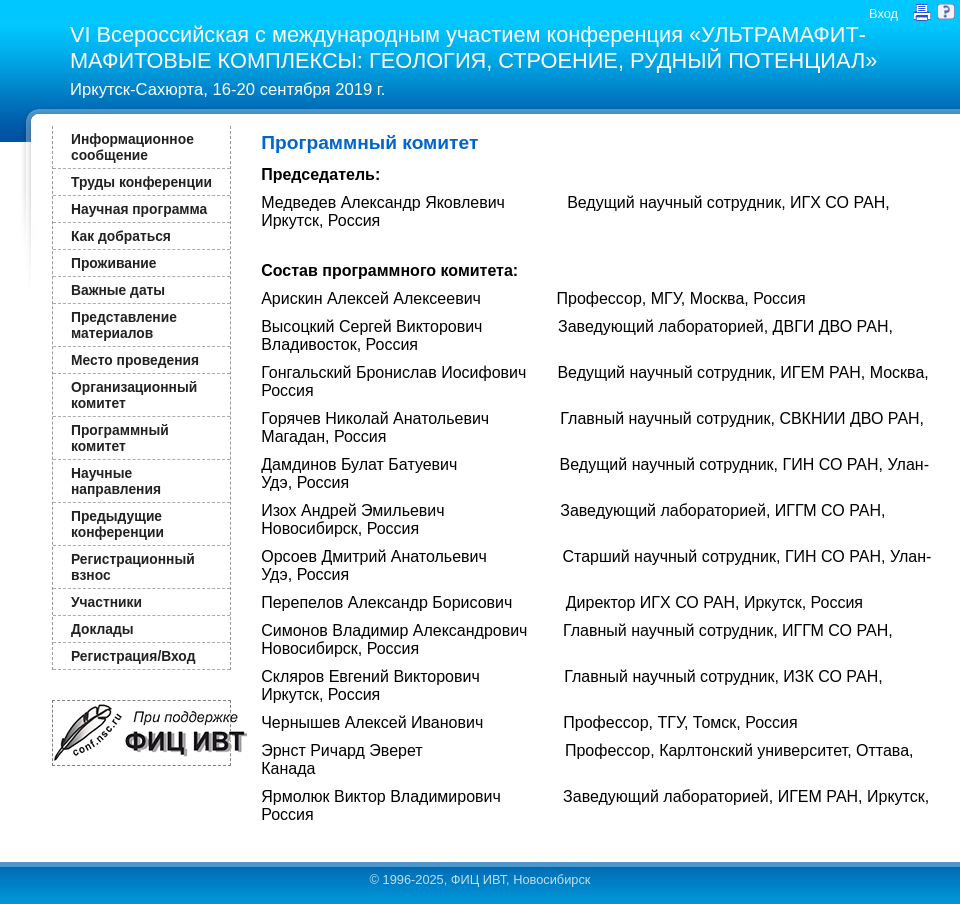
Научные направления (116, 481)
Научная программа (139, 209)
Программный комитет (120, 438)
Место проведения (135, 360)
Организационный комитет (134, 395)
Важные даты (118, 290)
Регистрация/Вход (133, 656)
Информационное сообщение (132, 147)
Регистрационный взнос (133, 567)
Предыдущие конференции (117, 524)
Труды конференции (141, 182)
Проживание (113, 263)
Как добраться (121, 236)
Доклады (102, 629)
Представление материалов (124, 325)
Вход (883, 13)
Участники (106, 602)
